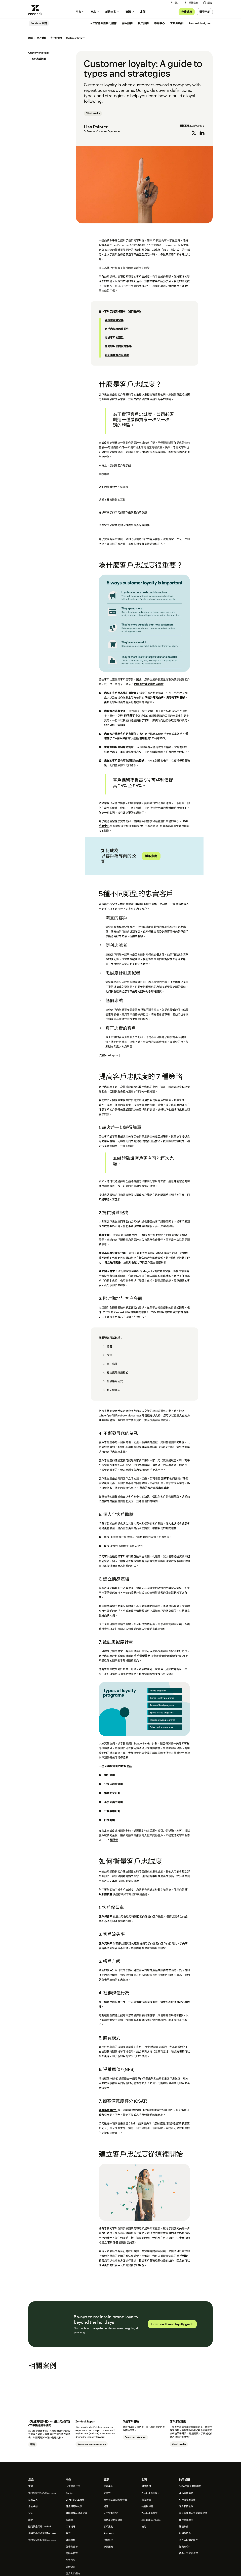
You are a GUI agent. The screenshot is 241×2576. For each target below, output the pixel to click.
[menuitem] (207, 3)
